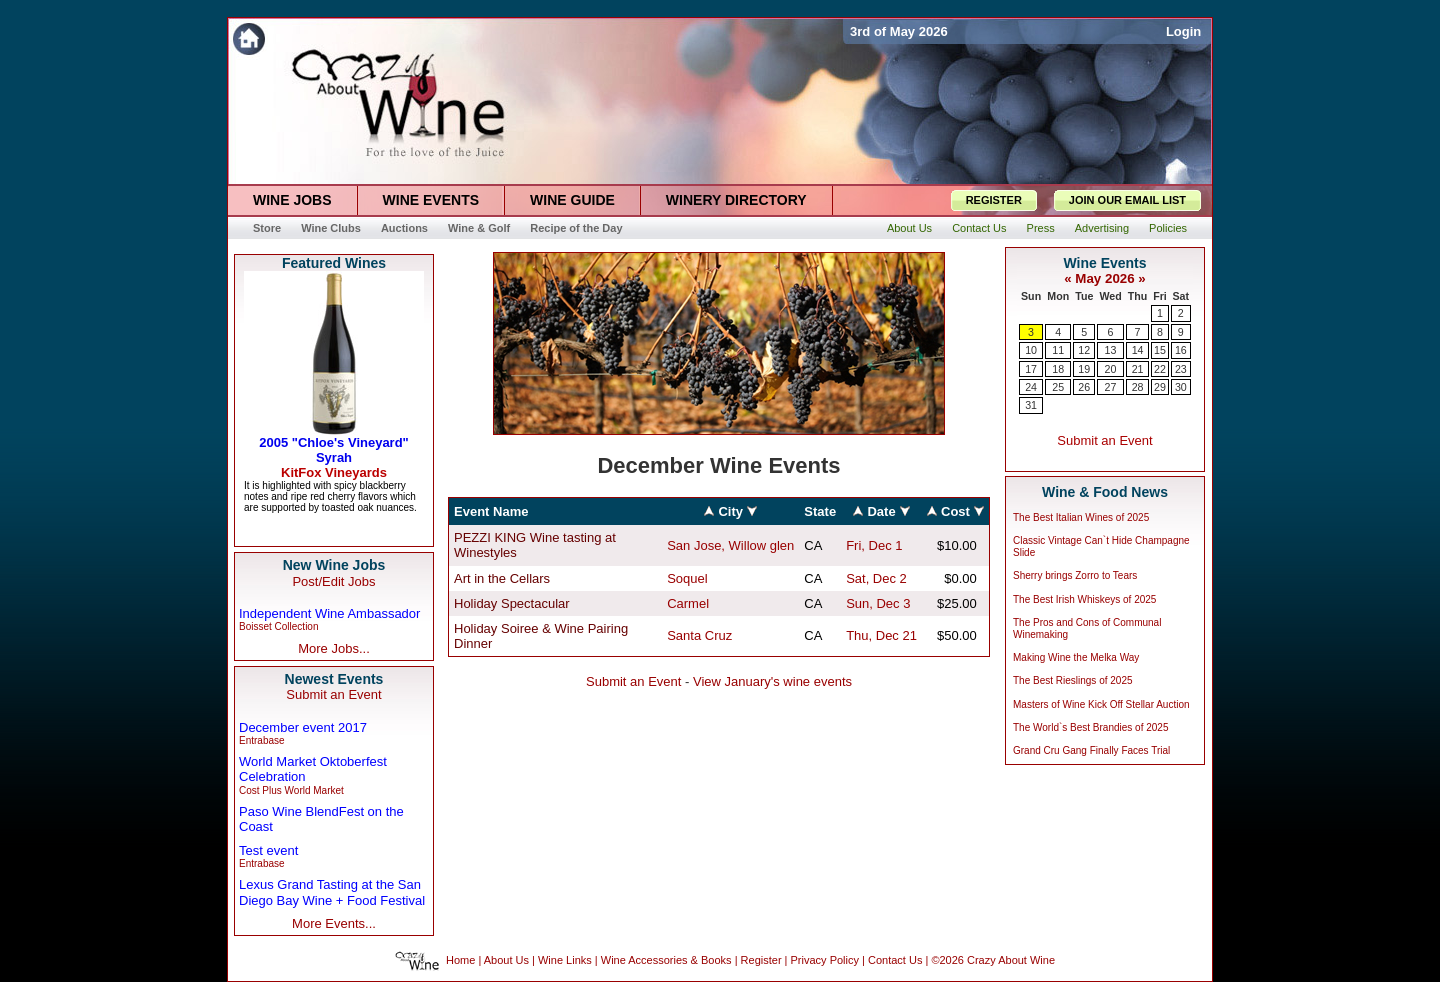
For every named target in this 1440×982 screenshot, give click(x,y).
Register (761, 960)
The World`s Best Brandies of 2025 (1090, 727)
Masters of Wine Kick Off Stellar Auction (1101, 704)
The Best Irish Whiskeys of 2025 (1084, 599)
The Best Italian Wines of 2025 (1081, 517)
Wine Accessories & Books (666, 960)
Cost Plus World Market (291, 790)
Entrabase (262, 740)
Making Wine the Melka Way (1076, 657)
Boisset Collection (278, 626)
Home (460, 960)
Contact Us (895, 960)
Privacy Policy (825, 960)
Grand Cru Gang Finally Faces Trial (1091, 750)
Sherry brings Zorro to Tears (1075, 575)
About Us (506, 960)
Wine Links (565, 960)
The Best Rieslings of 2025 (1073, 680)
